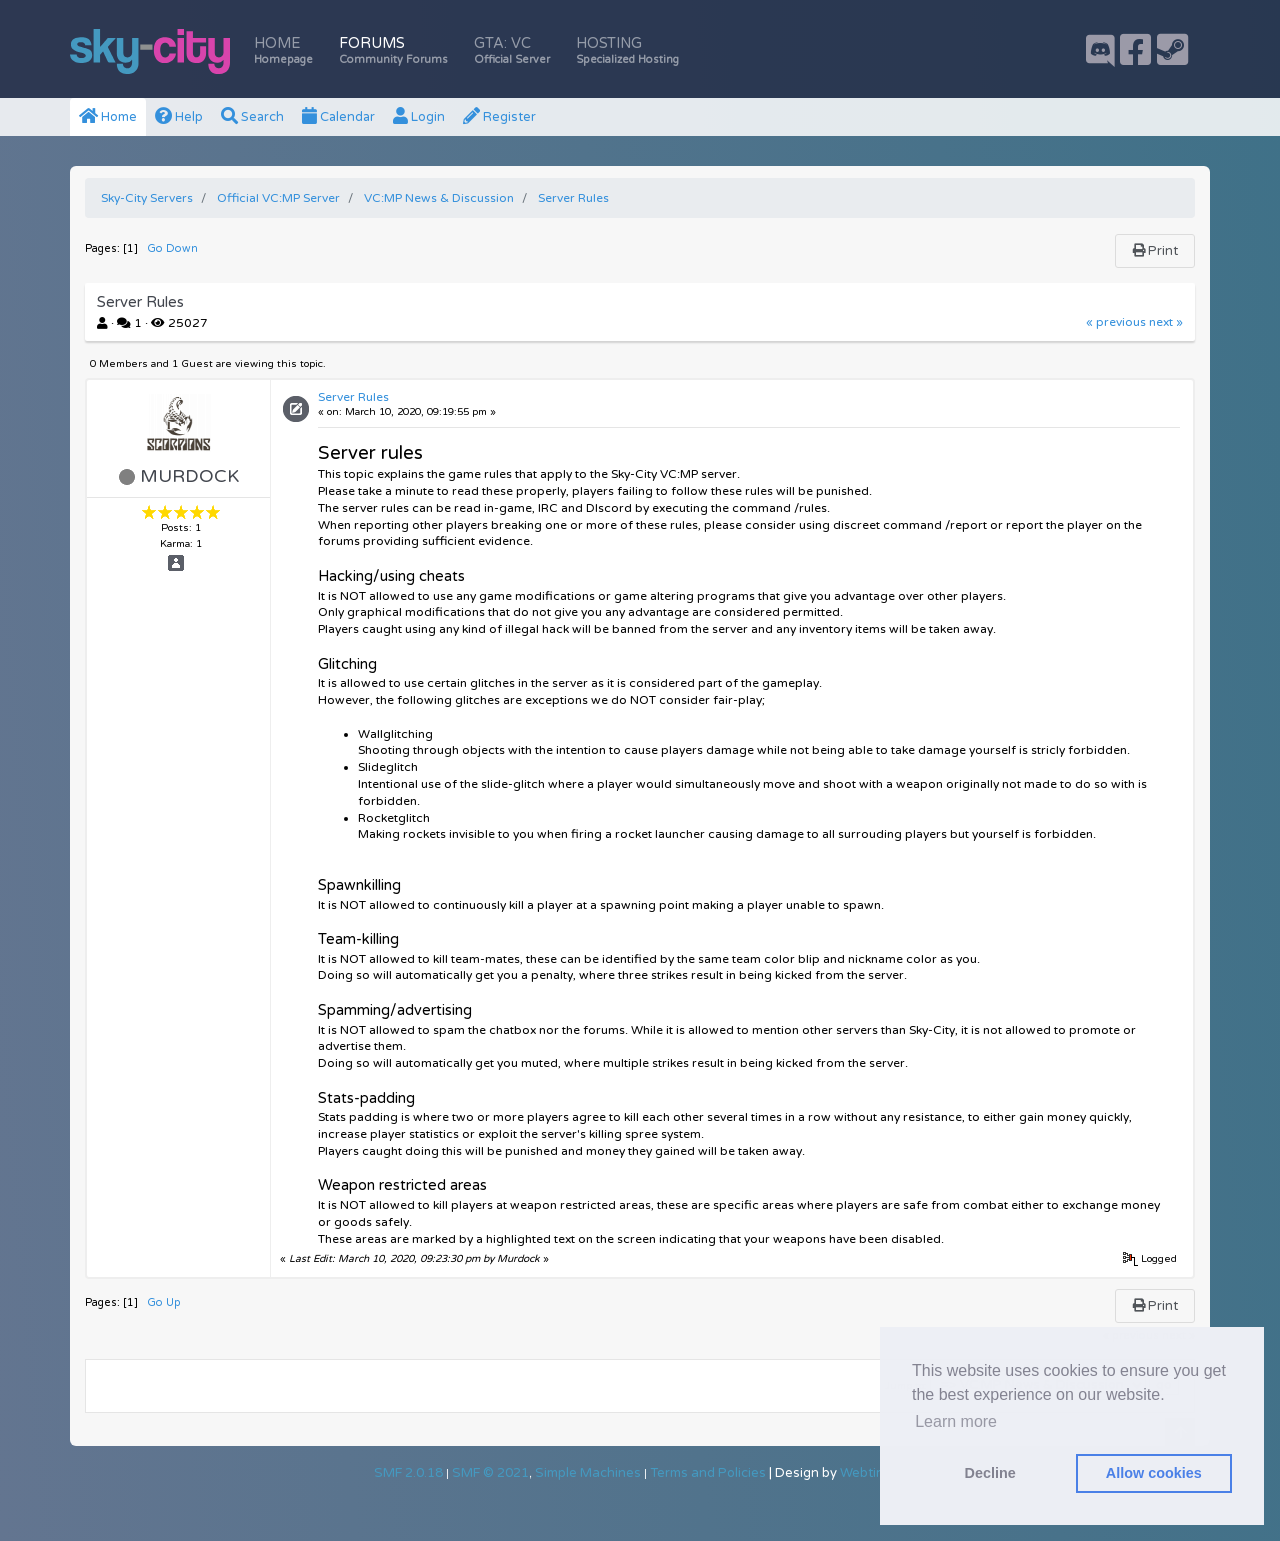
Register (499, 117)
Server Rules (353, 397)
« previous (1116, 322)
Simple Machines (588, 1473)
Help (179, 117)
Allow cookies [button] (1154, 1473)
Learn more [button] (956, 1421)
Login (419, 117)
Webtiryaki (873, 1473)
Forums (393, 50)
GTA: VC (512, 50)
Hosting (627, 50)
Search (252, 117)
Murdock (189, 476)
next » (1166, 322)
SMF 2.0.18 (408, 1473)
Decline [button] (990, 1473)
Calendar (338, 117)
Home (283, 50)
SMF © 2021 (490, 1473)
